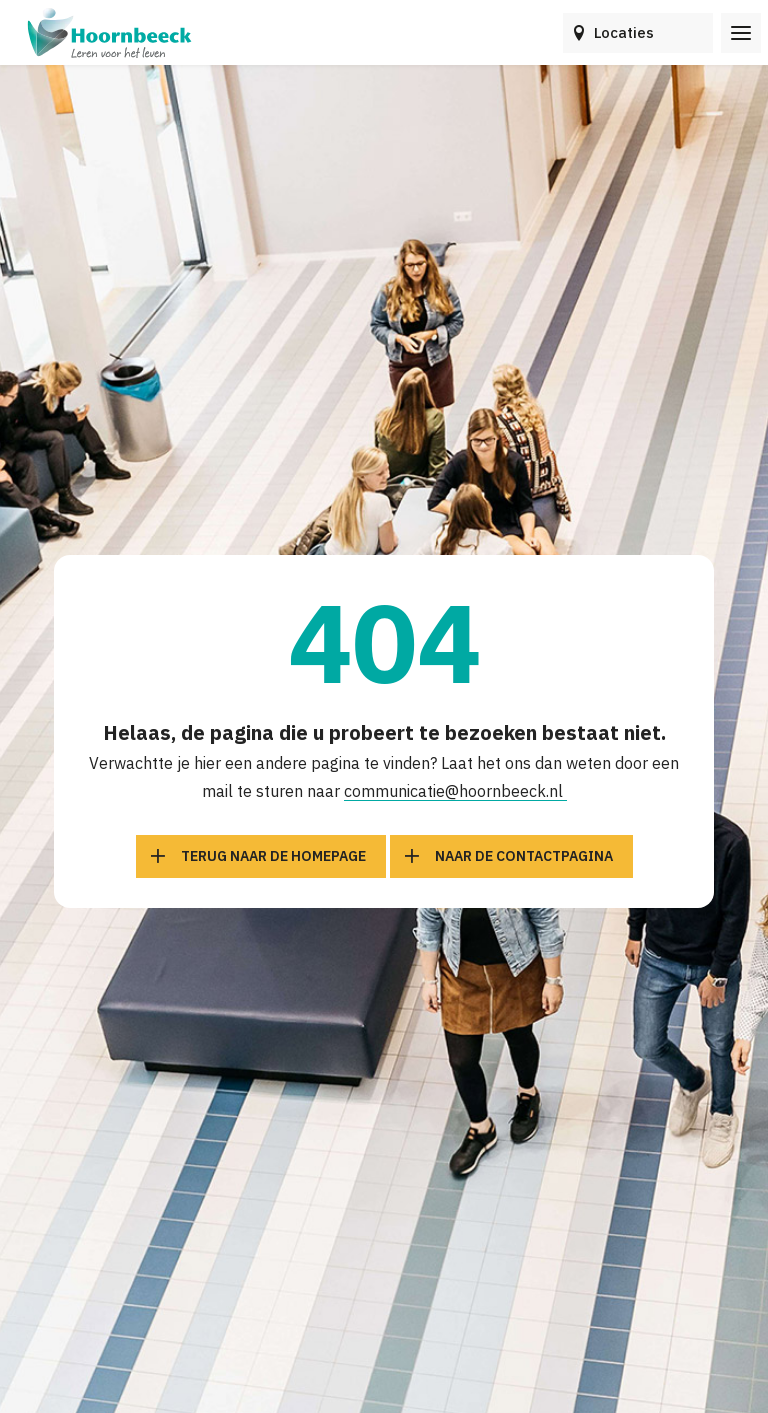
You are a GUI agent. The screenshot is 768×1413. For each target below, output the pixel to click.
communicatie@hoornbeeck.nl (455, 791)
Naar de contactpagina (524, 856)
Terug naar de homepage (273, 856)
